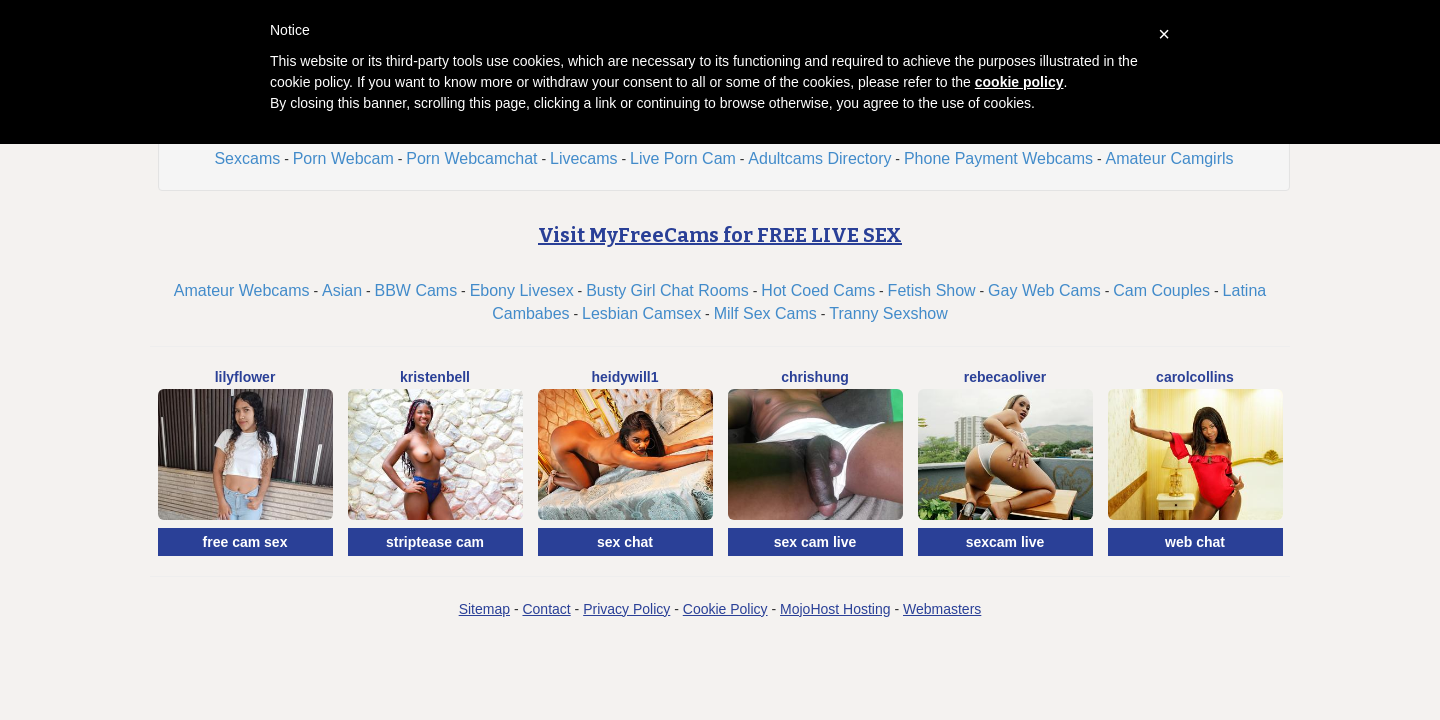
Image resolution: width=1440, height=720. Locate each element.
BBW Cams (416, 290)
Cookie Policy (725, 609)
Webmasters (942, 609)
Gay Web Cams (1044, 290)
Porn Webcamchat (471, 158)
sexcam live (1005, 542)
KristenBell (435, 377)
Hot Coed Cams (818, 290)
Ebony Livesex (522, 290)
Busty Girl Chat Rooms (667, 290)
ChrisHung (815, 377)
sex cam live (815, 542)
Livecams (584, 158)
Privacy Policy (626, 609)
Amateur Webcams (242, 290)
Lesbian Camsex (641, 313)
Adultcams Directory (819, 158)
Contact (546, 609)
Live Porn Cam (683, 158)
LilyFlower (245, 377)
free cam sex (245, 542)
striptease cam (435, 542)
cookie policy (1019, 82)
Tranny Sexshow (888, 313)
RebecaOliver (1005, 377)
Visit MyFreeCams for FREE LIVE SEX (720, 235)
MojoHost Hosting (835, 609)
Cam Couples (1161, 290)
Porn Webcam (343, 158)
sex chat (625, 542)
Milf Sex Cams (765, 313)
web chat (1195, 542)
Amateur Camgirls (1170, 158)
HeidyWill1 (625, 377)
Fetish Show (932, 290)
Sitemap (484, 609)
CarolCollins (1195, 377)
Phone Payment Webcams (998, 158)
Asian (342, 290)
